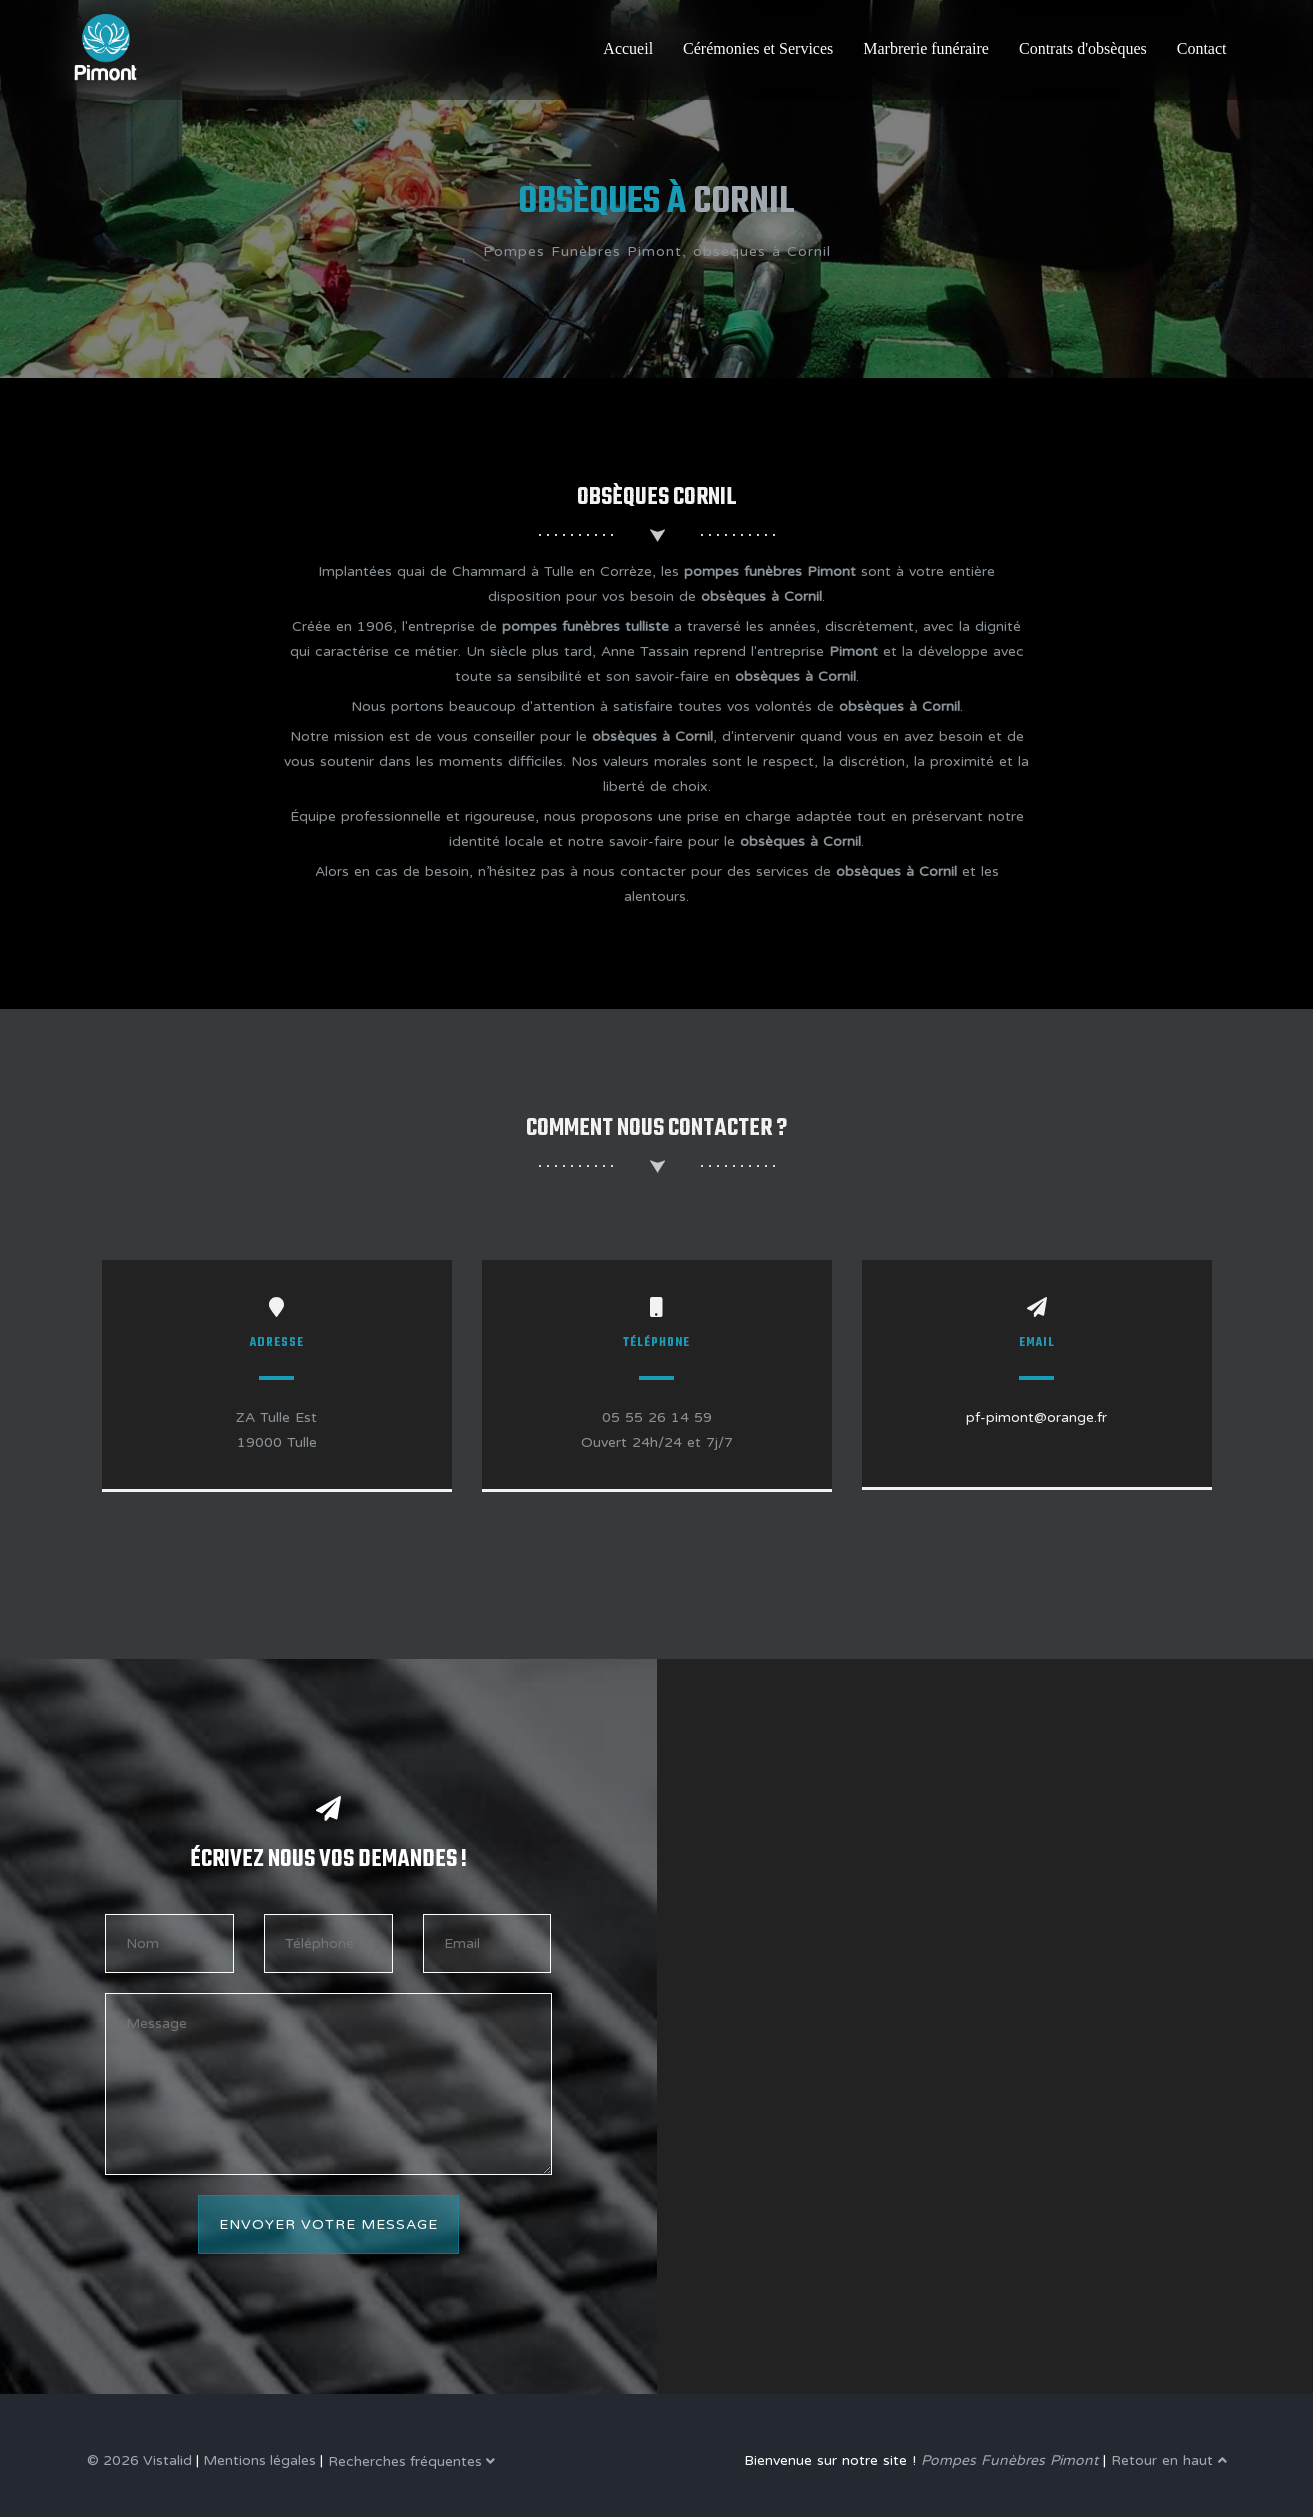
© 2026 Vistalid (139, 2460)
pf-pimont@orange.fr (1036, 1417)
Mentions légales (259, 2460)
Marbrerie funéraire (926, 48)
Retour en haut (1169, 2460)
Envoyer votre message (328, 2224)
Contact (1202, 48)
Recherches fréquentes (411, 2461)
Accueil (628, 48)
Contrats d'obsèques (1083, 48)
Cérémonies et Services (758, 48)
